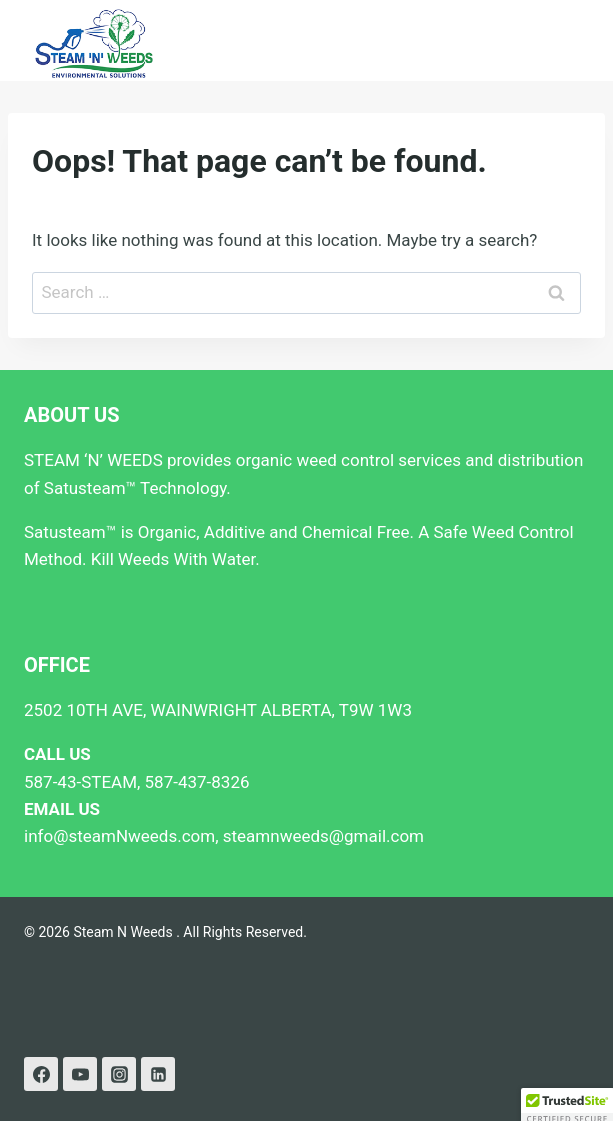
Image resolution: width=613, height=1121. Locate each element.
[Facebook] (41, 1074)
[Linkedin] (158, 1074)
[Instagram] (119, 1074)
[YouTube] (80, 1074)
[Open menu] (570, 40)
